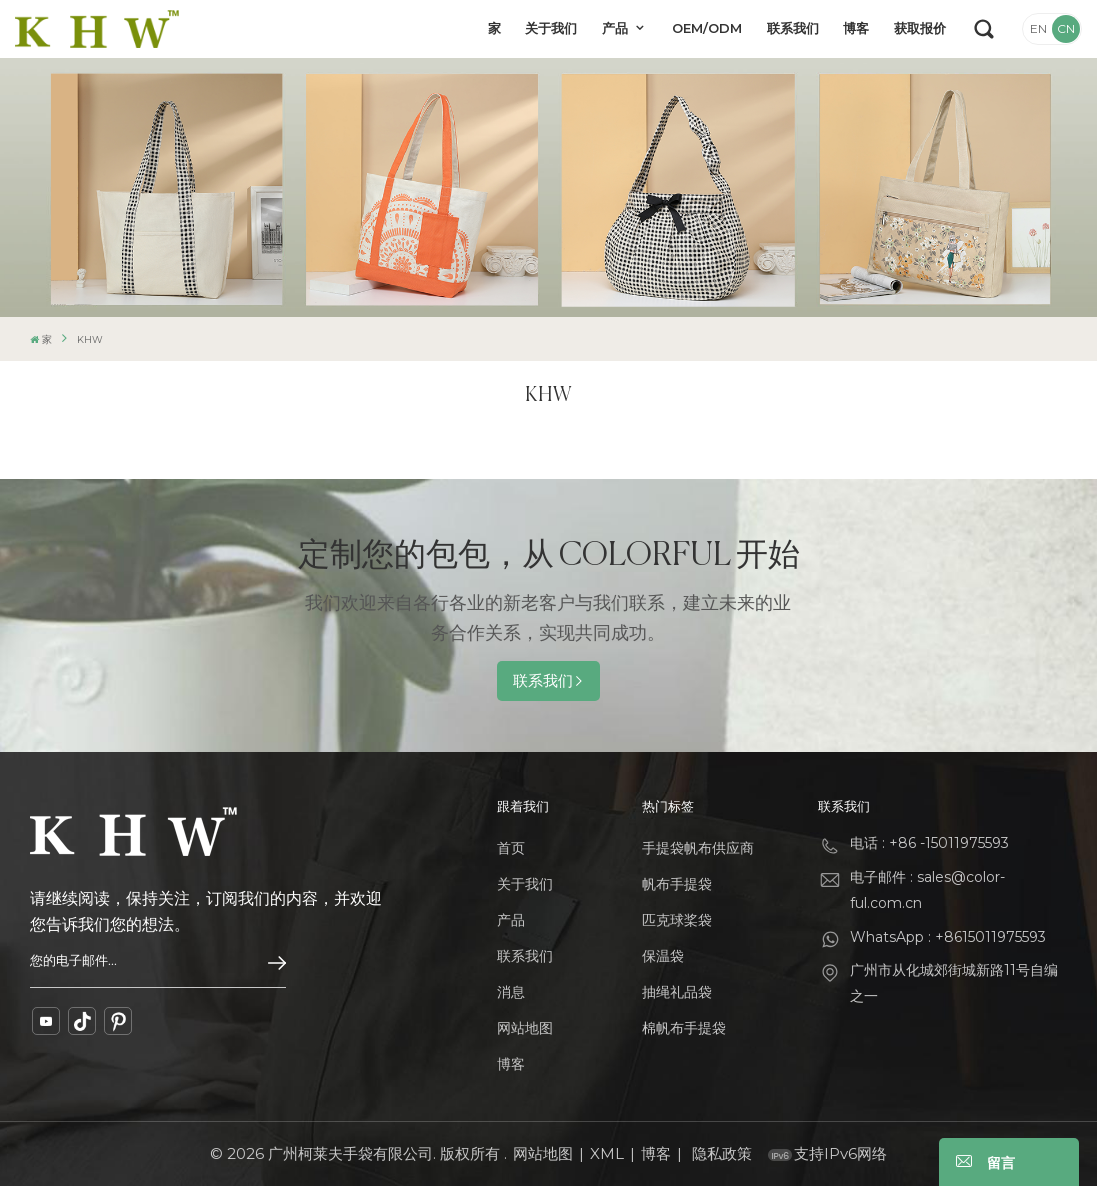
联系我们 (793, 28)
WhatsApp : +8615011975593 (948, 937)
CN (1066, 28)
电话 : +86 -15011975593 (929, 843)
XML (607, 1153)
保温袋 (663, 956)
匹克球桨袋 (677, 920)
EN (1038, 28)
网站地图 (525, 1028)
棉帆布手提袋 (684, 1028)
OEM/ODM (707, 28)
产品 (617, 28)
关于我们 (551, 28)
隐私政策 (722, 1153)
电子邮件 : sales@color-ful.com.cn (927, 890)
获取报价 (920, 28)
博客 (856, 28)
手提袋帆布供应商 (698, 848)
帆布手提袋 (677, 884)
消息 (511, 992)
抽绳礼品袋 (677, 992)
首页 (511, 848)
